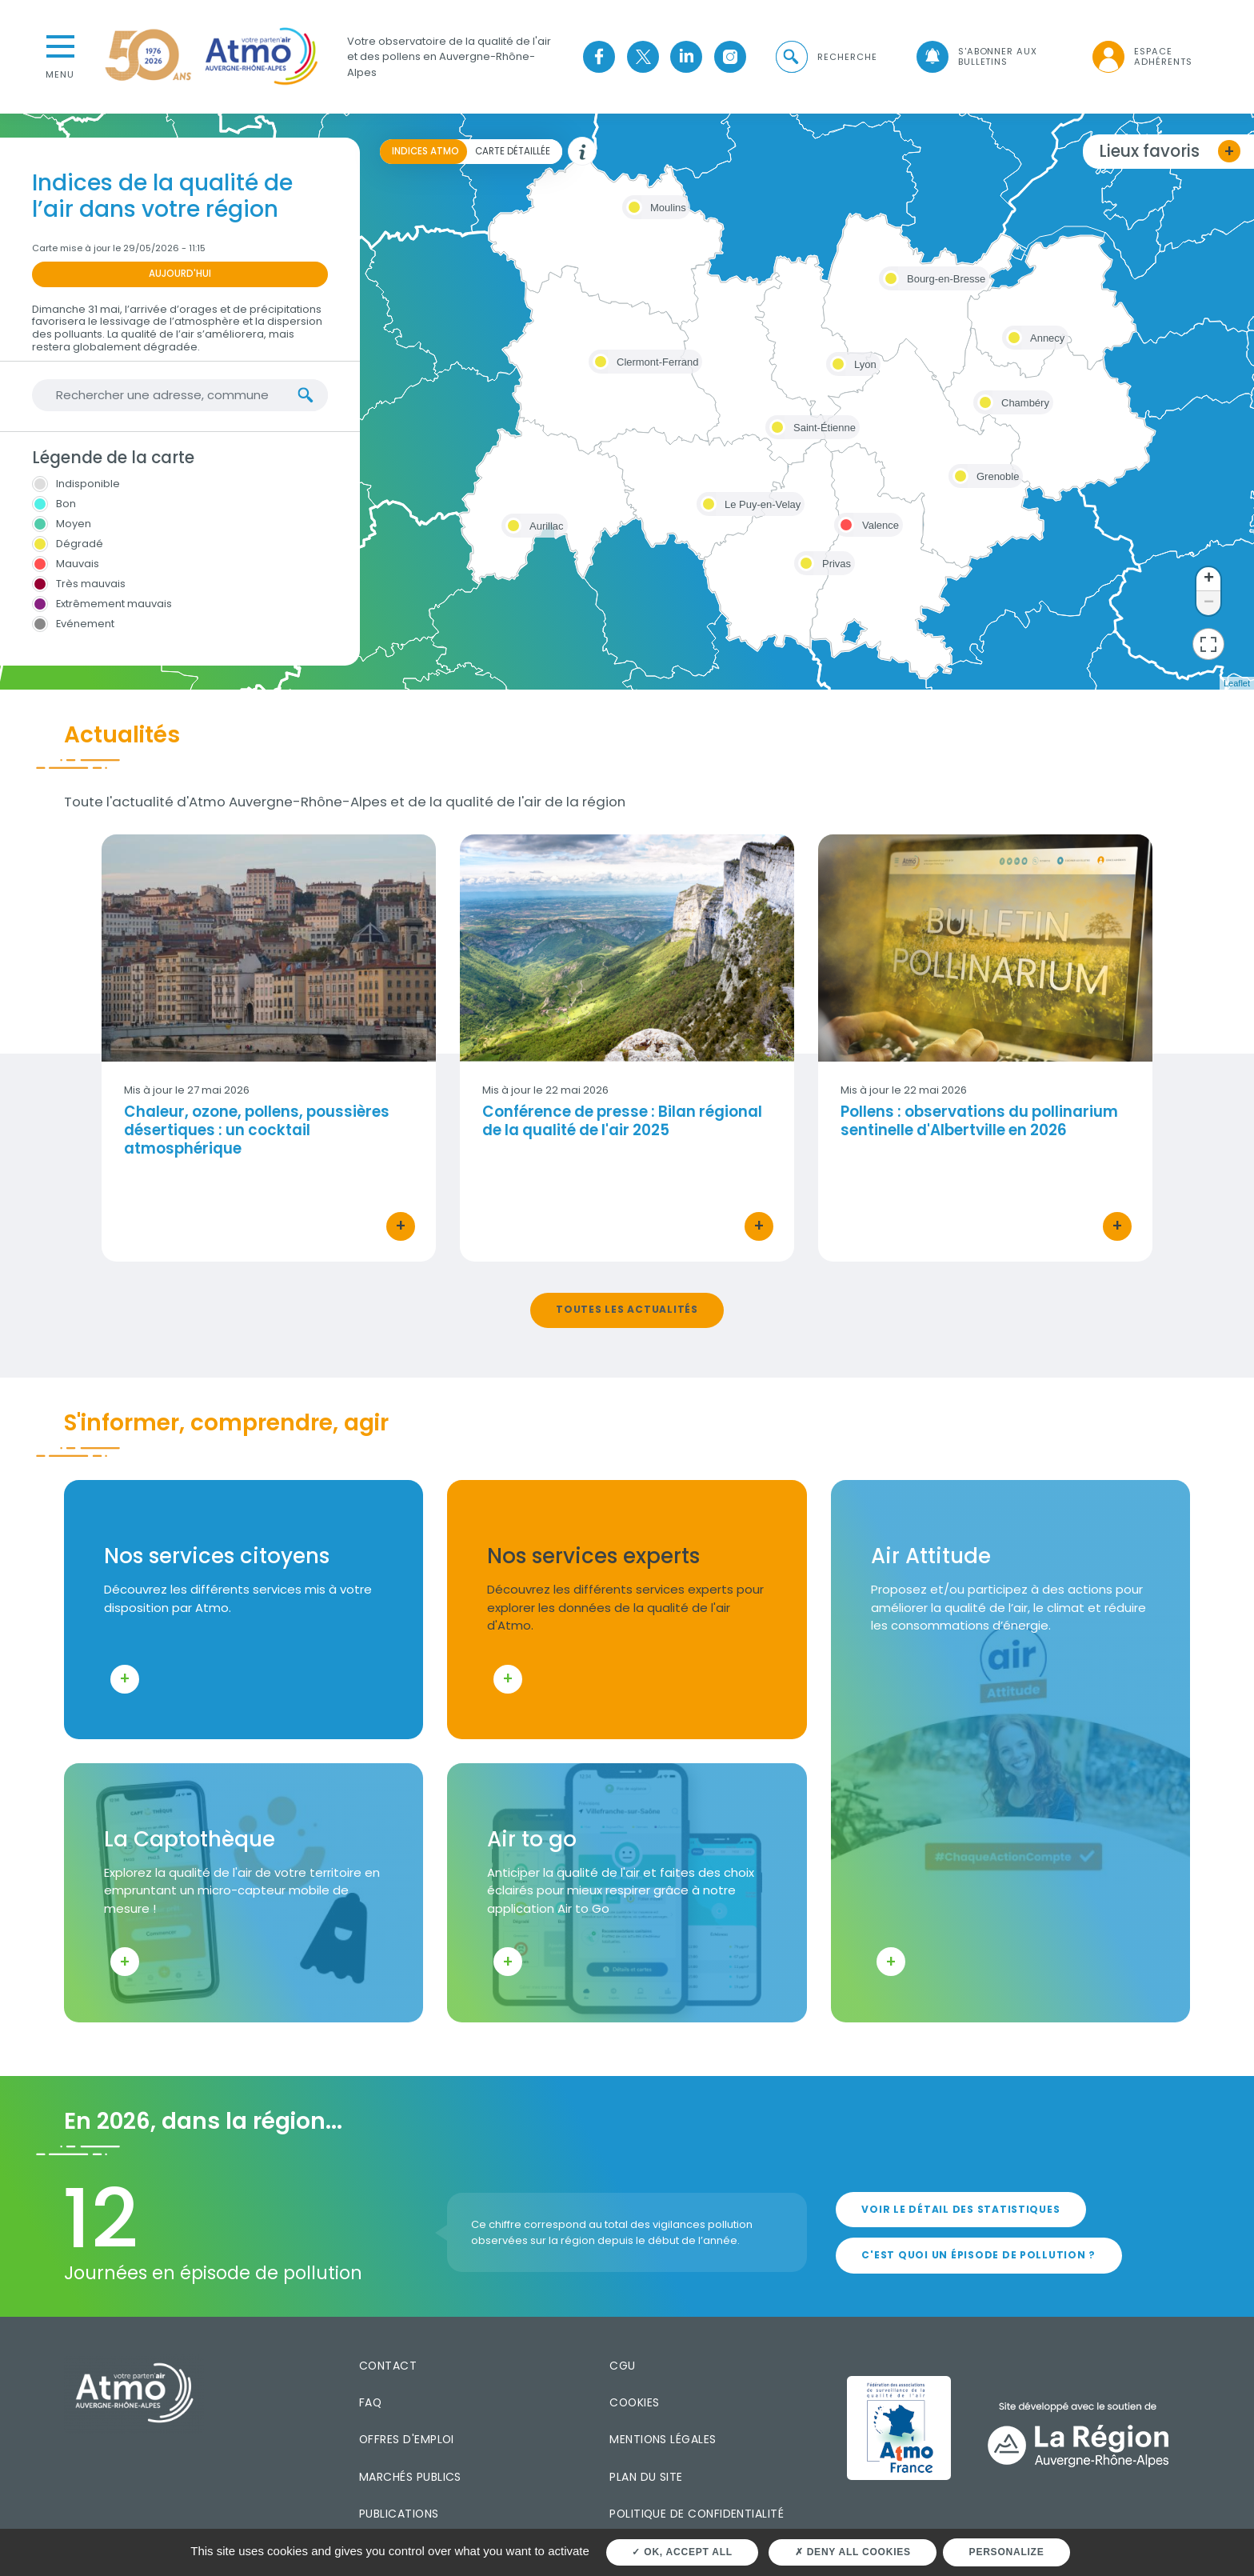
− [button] (1209, 603)
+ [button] (1209, 579)
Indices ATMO (425, 151)
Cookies (634, 2402)
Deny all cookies (853, 2552)
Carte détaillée (512, 151)
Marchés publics (410, 2477)
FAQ (370, 2402)
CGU (622, 2366)
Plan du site (646, 2477)
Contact (388, 2366)
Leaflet (1237, 683)
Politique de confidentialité (696, 2514)
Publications (399, 2514)
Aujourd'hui (180, 273)
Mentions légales (662, 2439)
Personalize (1006, 2552)
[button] (825, 57)
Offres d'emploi (406, 2439)
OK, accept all (682, 2552)
